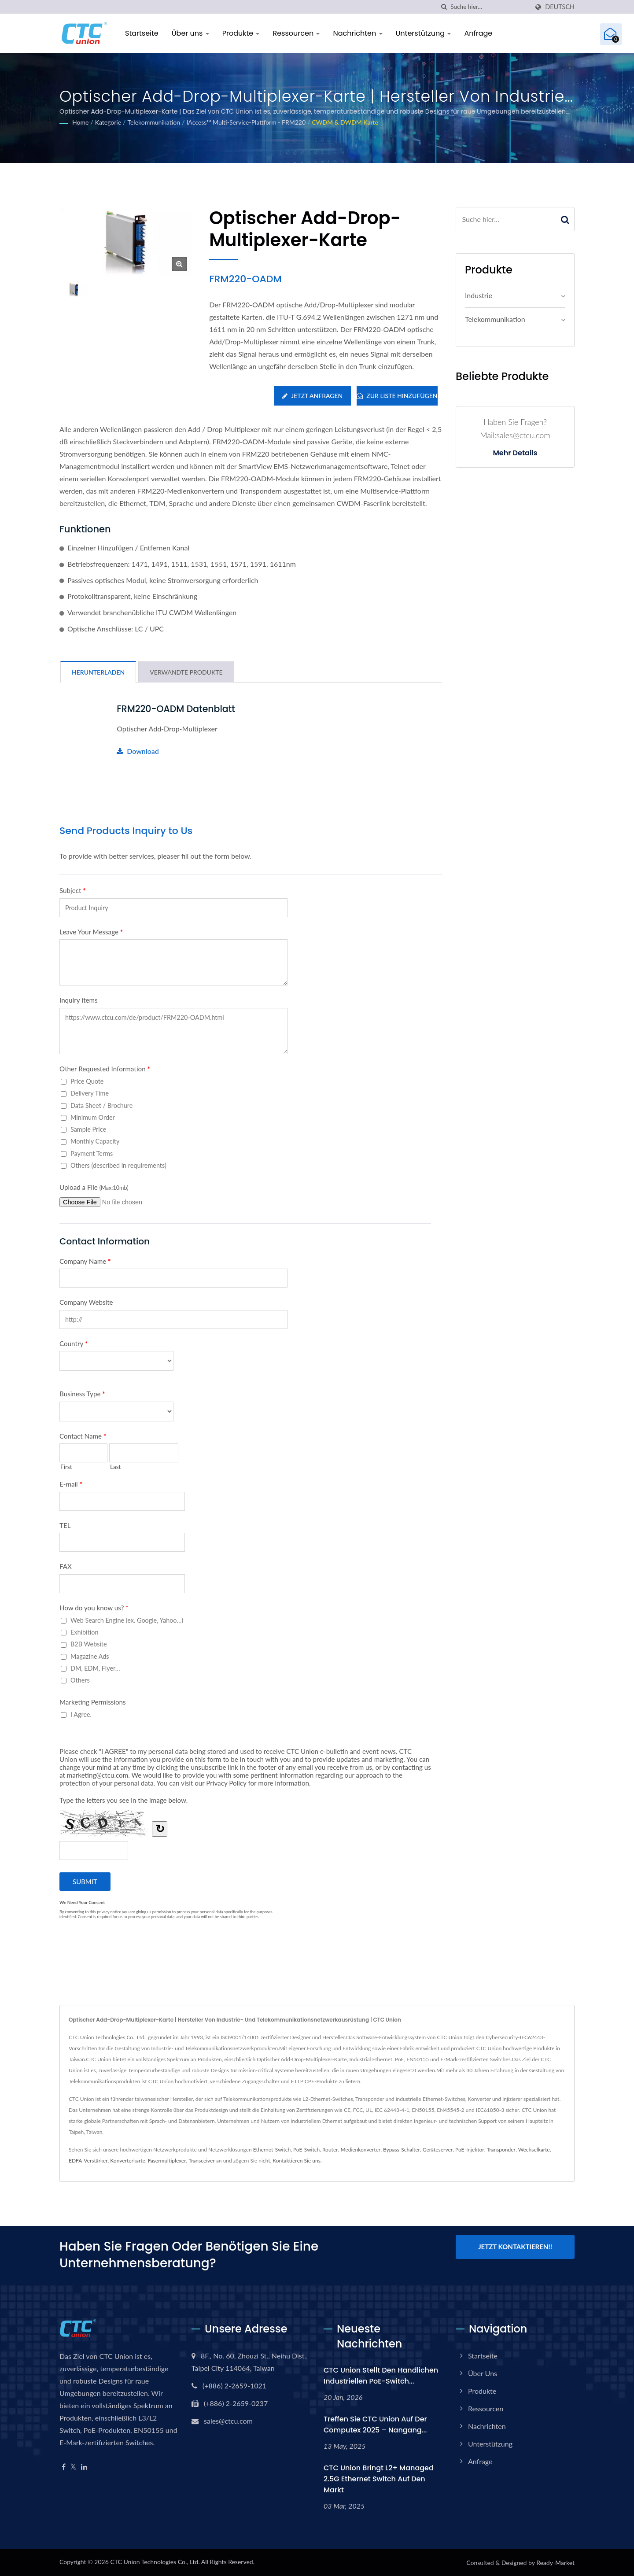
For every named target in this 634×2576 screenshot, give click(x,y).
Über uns (190, 33)
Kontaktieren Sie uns (297, 2160)
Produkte (241, 33)
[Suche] (443, 7)
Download (138, 750)
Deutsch (560, 7)
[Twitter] (73, 2467)
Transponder (501, 2149)
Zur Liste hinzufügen (397, 395)
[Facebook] (64, 2467)
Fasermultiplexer (167, 2160)
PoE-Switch (306, 2149)
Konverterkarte (127, 2160)
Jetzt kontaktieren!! (515, 2247)
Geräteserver (438, 2149)
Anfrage (478, 33)
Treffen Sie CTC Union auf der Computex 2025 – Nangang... (375, 2424)
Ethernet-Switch (272, 2149)
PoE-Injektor (469, 2149)
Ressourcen (296, 33)
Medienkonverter (360, 2149)
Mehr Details (515, 453)
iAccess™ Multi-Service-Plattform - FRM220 (246, 122)
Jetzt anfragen (312, 395)
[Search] (489, 7)
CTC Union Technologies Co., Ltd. (154, 2561)
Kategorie (108, 122)
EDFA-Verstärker (88, 2160)
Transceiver (201, 2160)
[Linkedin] (84, 2467)
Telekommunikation (153, 122)
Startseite (141, 33)
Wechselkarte (534, 2149)
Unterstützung (423, 33)
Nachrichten (357, 33)
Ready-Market (555, 2562)
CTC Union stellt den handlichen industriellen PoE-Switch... (381, 2375)
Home (80, 122)
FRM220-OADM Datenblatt (177, 708)
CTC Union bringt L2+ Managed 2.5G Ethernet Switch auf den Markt (379, 2478)
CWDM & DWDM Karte (345, 122)
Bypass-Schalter (401, 2149)
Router (330, 2149)
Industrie (478, 295)
